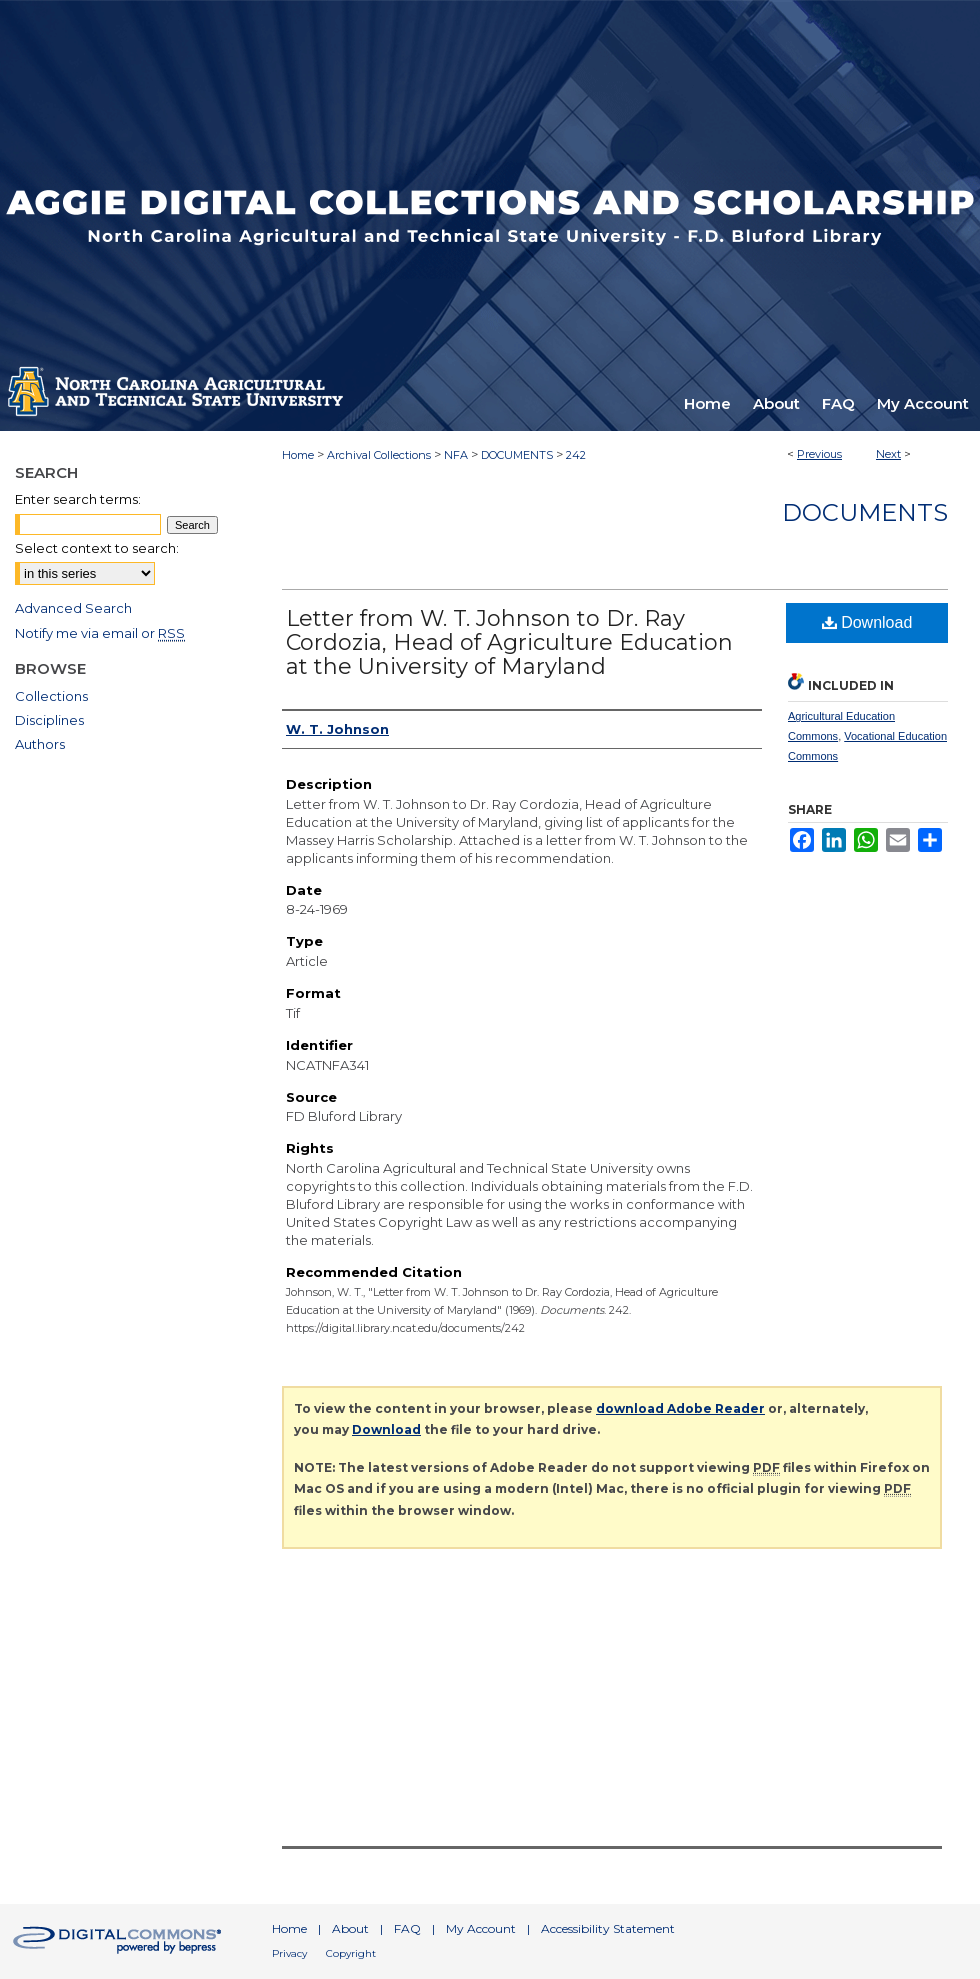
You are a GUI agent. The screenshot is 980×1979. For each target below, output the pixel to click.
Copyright (351, 1953)
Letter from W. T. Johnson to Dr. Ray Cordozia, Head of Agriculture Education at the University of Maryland (509, 642)
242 (576, 455)
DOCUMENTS (517, 455)
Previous (819, 454)
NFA (456, 455)
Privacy (289, 1953)
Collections (51, 696)
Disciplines (49, 720)
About (350, 1928)
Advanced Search (73, 608)
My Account (481, 1928)
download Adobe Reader (680, 1408)
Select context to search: (97, 548)
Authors (40, 744)
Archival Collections (379, 455)
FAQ (407, 1928)
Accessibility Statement (608, 1928)
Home (298, 455)
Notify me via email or (100, 633)
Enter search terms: (78, 499)
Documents (865, 512)
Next (888, 454)
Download (867, 622)
